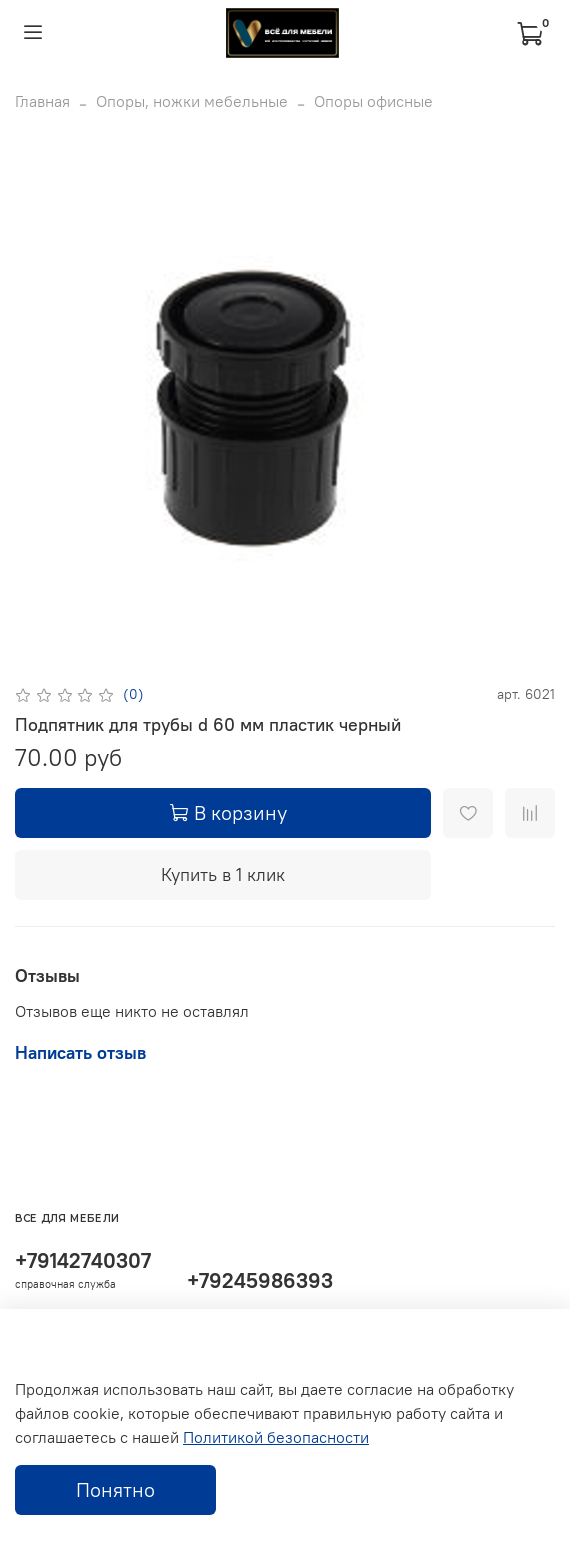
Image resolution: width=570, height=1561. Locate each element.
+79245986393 (260, 1280)
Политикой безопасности (276, 1437)
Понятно (115, 1489)
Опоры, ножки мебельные (192, 101)
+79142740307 (83, 1260)
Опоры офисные (373, 101)
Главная (42, 101)
